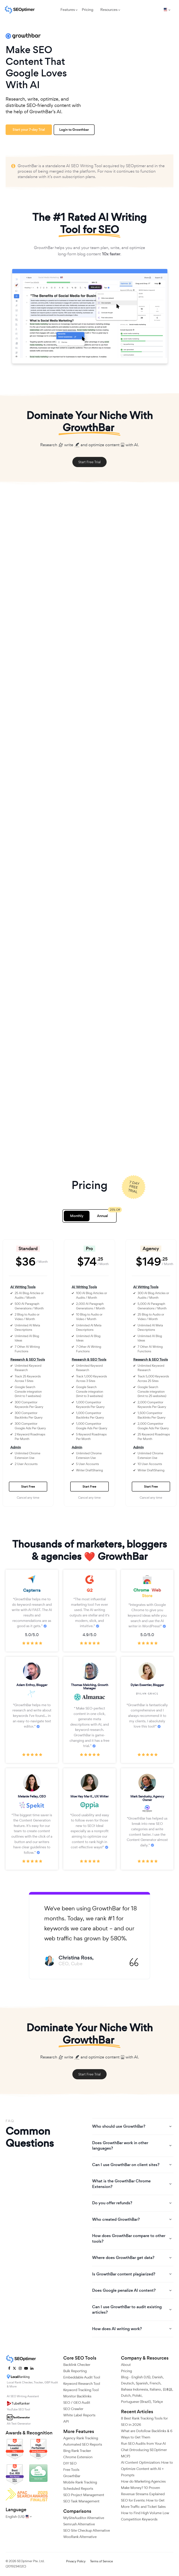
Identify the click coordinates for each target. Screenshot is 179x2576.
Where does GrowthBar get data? (123, 2257)
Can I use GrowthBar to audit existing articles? (127, 2309)
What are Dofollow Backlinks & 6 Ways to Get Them (146, 2434)
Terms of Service (101, 2561)
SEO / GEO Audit (76, 2402)
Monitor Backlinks (77, 2396)
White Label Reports (79, 2415)
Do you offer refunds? (112, 2203)
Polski (137, 2395)
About (126, 2364)
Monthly (76, 1216)
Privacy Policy (76, 2561)
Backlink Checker (76, 2364)
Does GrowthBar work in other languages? (120, 2145)
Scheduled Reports (78, 2488)
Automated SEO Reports (82, 2444)
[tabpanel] (89, 1935)
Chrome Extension (77, 2457)
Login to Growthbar (74, 129)
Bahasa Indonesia (134, 2389)
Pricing (87, 9)
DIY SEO (70, 2463)
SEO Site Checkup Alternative (86, 2530)
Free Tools (71, 2469)
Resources (108, 9)
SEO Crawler (73, 2409)
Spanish (142, 2383)
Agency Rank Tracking (80, 2438)
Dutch (126, 2395)
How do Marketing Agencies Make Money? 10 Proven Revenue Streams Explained (143, 2487)
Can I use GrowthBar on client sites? (125, 2164)
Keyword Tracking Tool (81, 2390)
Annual (102, 1216)
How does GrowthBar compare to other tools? (128, 2238)
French (155, 2383)
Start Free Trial (89, 462)
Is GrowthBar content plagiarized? (123, 2274)
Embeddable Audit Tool (81, 2377)
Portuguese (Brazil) (136, 2401)
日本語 (167, 2389)
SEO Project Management (83, 2495)
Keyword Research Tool (81, 2383)
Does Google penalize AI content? (124, 2290)
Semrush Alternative (79, 2524)
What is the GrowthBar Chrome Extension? (121, 2183)
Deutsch (127, 2383)
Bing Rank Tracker (77, 2450)
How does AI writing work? (117, 2329)
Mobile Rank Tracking (80, 2482)
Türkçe (158, 2401)
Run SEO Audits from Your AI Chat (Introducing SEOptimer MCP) (144, 2449)
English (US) (140, 2377)
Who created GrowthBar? (116, 2219)
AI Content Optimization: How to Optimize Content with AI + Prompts (147, 2468)
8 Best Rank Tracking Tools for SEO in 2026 (144, 2421)
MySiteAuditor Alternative (83, 2518)
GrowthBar (71, 2476)
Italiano (155, 2389)
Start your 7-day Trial (29, 129)
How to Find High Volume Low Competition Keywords (145, 2516)
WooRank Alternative (80, 2536)
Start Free (28, 1486)
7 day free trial (134, 1187)
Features (67, 9)
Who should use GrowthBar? (118, 2126)
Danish (157, 2377)
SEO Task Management (81, 2501)
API (66, 2421)
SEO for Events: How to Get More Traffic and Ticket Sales (143, 2503)
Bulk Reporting (75, 2371)
